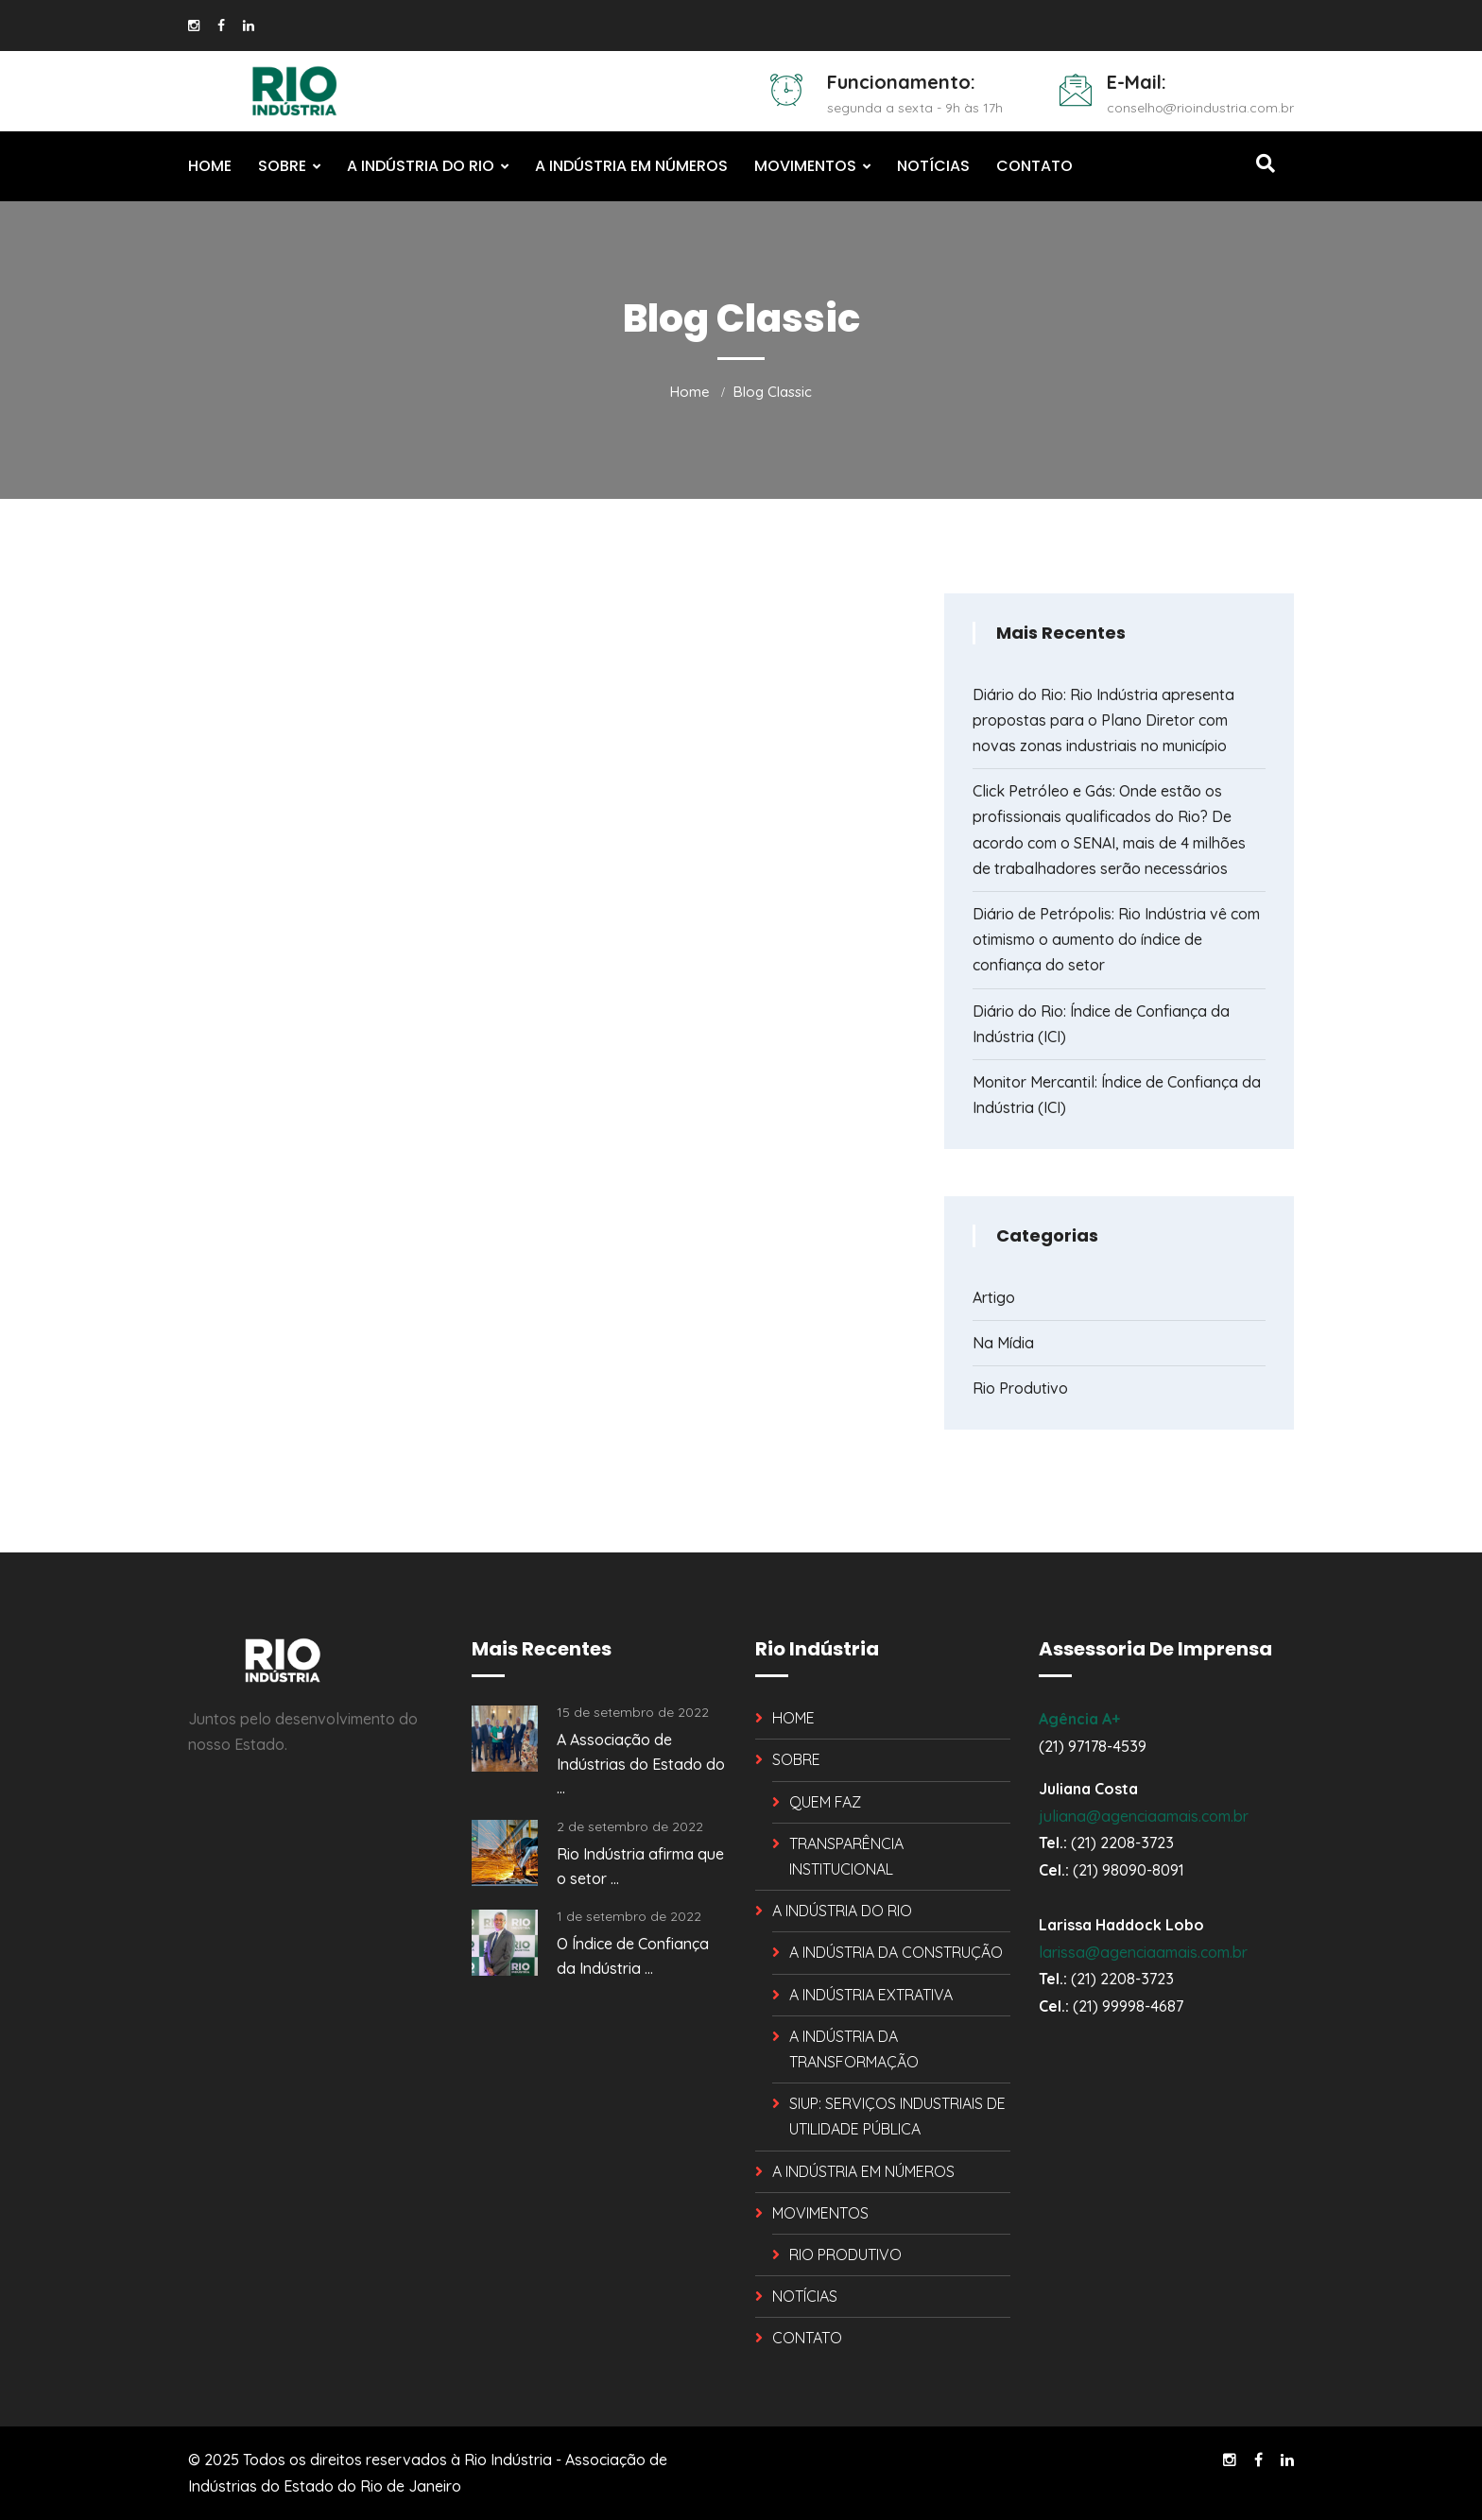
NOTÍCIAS (933, 166)
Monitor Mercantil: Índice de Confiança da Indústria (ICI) (1117, 1094)
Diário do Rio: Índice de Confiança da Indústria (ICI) (1101, 1024)
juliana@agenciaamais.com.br (1144, 1816)
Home (690, 392)
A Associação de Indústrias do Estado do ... (641, 1763)
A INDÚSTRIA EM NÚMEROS (631, 166)
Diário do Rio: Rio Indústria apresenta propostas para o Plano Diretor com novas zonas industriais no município (1103, 720)
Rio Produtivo (1020, 1388)
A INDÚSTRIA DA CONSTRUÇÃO (896, 1952)
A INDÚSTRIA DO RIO (420, 166)
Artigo (994, 1297)
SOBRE (282, 166)
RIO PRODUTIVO (845, 2254)
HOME (210, 166)
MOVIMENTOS (805, 166)
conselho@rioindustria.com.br (1200, 107)
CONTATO (1034, 166)
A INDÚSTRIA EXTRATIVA (871, 1994)
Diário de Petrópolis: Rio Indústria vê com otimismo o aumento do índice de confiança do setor (1116, 939)
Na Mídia (1003, 1342)
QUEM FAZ (825, 1801)
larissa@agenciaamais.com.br (1143, 1952)
